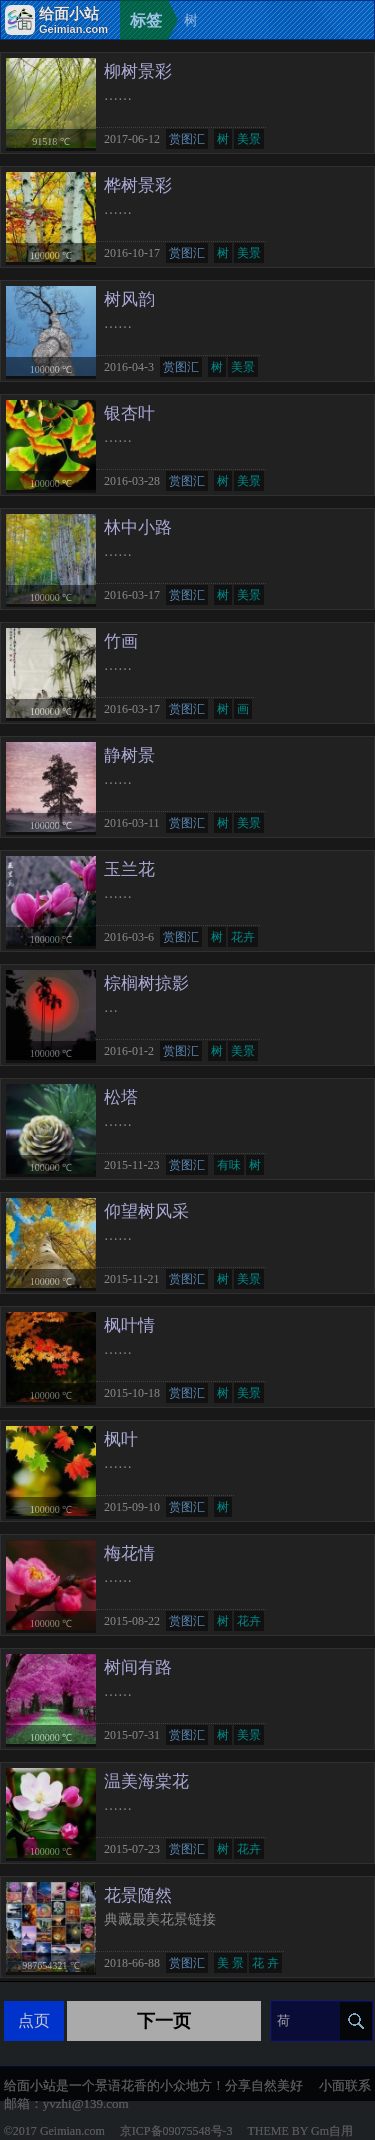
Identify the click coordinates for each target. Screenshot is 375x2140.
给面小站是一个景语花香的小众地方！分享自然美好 (153, 2085)
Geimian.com (72, 2131)
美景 (249, 139)
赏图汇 (187, 139)
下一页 (164, 2021)
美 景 (230, 1963)
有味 (229, 1165)
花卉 (243, 937)
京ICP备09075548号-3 (176, 2131)
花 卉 (265, 1963)
